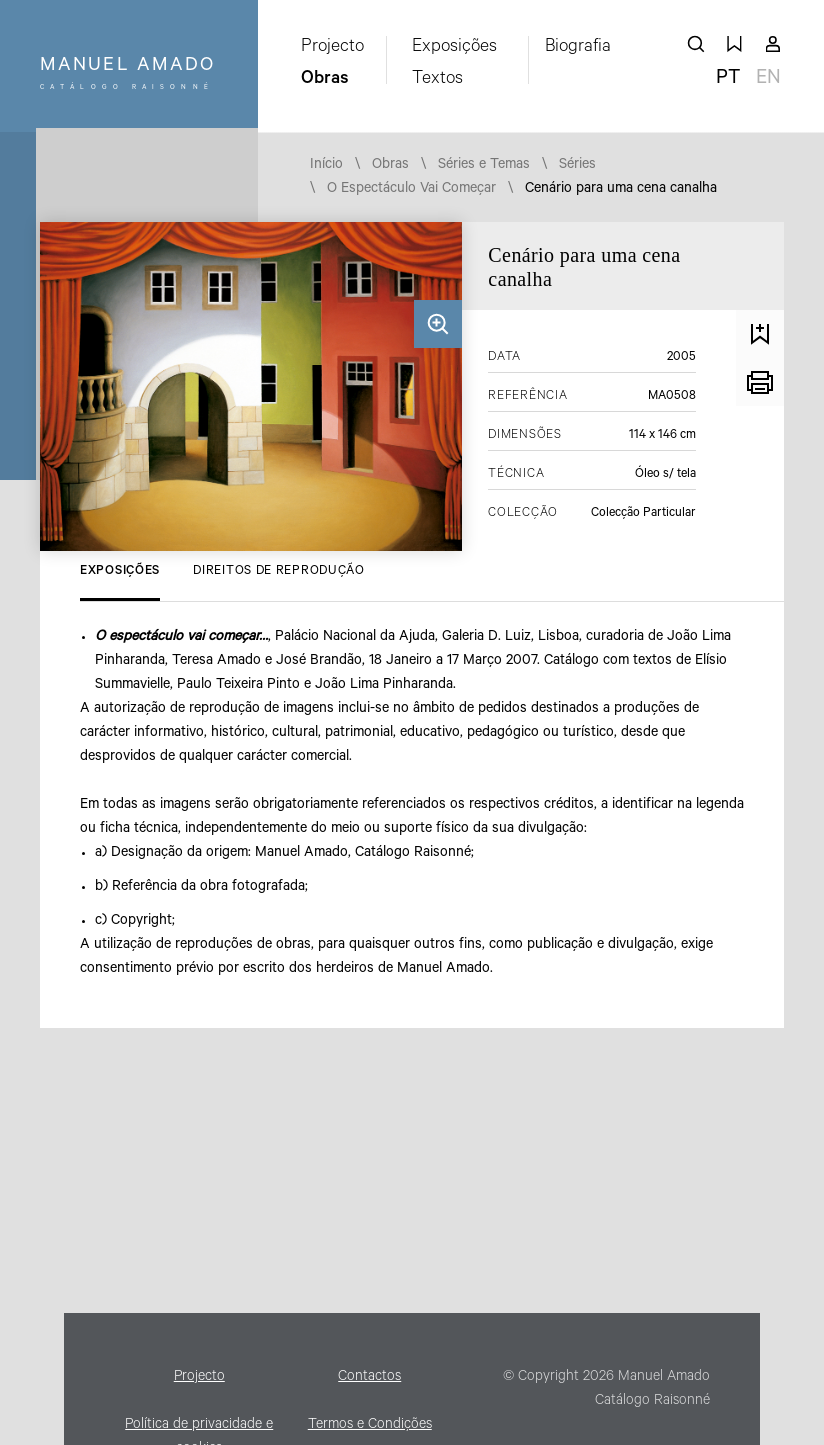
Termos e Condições (370, 1426)
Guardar (760, 334)
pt (728, 80)
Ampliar (438, 324)
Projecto (332, 48)
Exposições (454, 48)
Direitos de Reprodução (278, 572)
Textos (437, 80)
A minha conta (773, 44)
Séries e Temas (484, 166)
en (768, 80)
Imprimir (760, 382)
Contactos (369, 1378)
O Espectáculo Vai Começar (411, 190)
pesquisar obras (696, 44)
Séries (577, 166)
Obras (325, 80)
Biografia (578, 48)
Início (326, 166)
